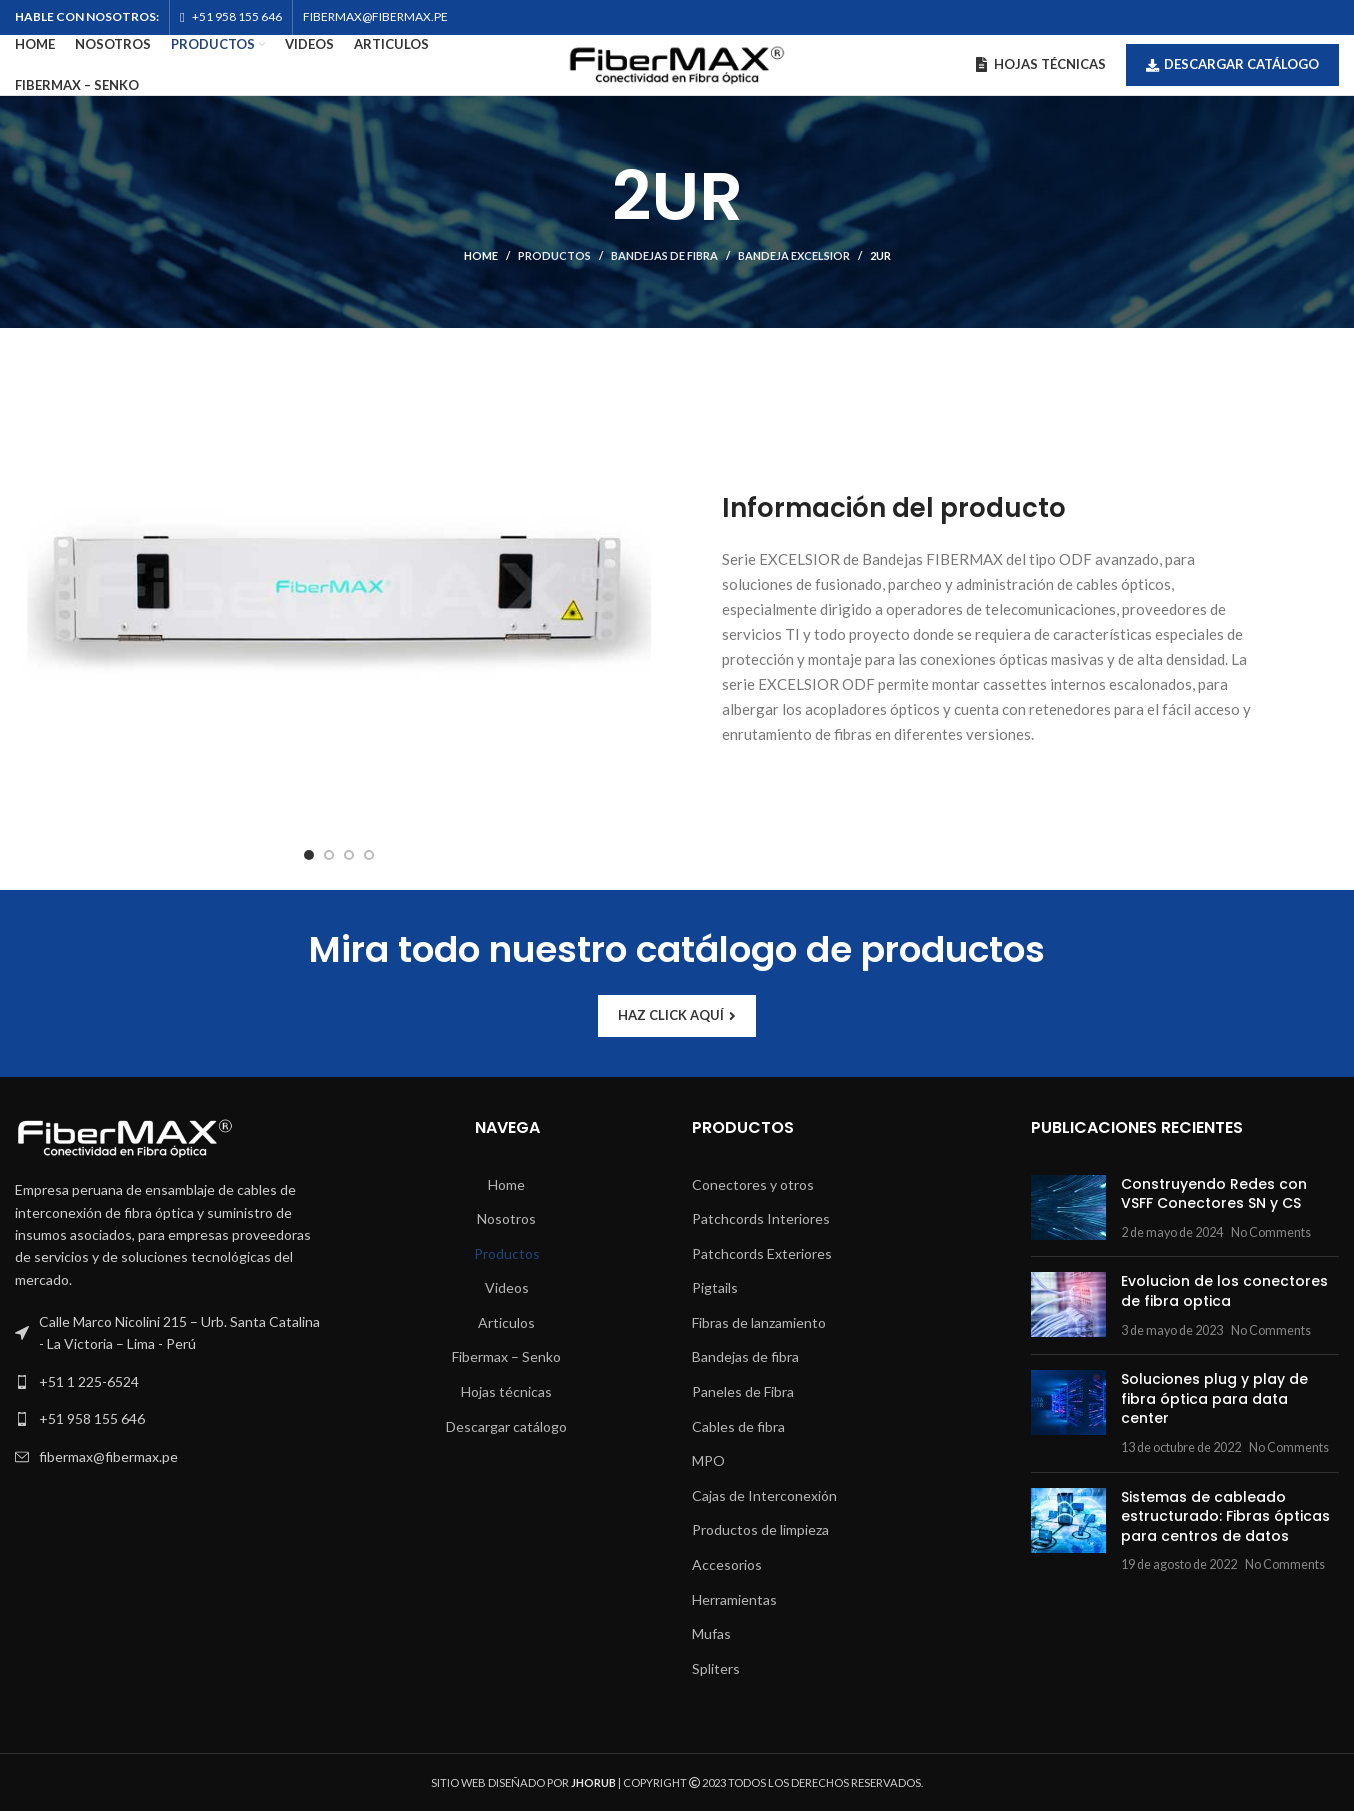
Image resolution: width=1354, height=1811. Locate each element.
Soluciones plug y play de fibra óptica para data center (1214, 1398)
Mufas (711, 1633)
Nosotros (506, 1218)
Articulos (506, 1322)
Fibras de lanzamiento (759, 1322)
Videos (507, 1287)
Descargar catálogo (1232, 64)
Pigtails (715, 1287)
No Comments (1271, 1232)
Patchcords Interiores (761, 1218)
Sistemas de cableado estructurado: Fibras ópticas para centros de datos (1225, 1516)
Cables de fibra (738, 1426)
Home (481, 255)
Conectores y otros (753, 1184)
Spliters (716, 1668)
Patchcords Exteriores (762, 1253)
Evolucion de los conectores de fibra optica (1224, 1291)
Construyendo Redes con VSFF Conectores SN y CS (1214, 1194)
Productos (554, 255)
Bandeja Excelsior (794, 255)
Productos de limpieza (760, 1529)
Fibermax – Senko (506, 1356)
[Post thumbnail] (1068, 1208)
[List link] (169, 1382)
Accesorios (727, 1564)
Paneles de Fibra (743, 1391)
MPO (708, 1460)
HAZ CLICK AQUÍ (677, 1015)
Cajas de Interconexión (764, 1495)
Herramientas (734, 1599)
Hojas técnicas (506, 1391)
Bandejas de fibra (664, 255)
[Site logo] (677, 63)
